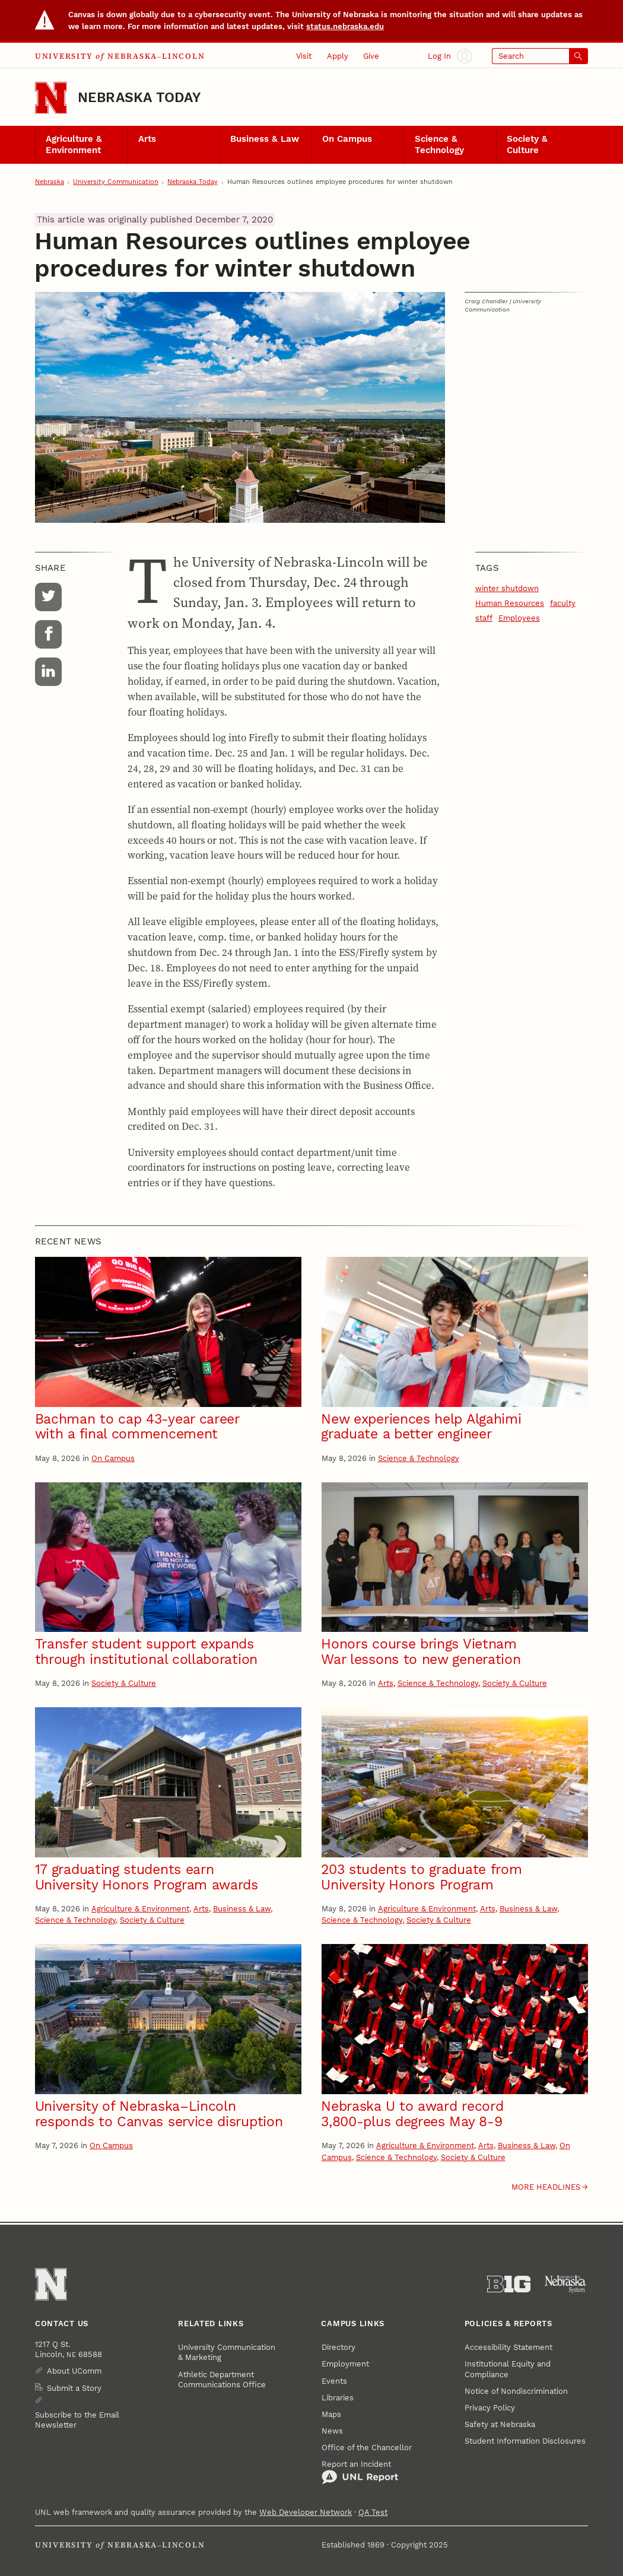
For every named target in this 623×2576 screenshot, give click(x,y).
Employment (345, 2363)
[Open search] (540, 56)
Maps (331, 2414)
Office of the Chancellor (367, 2447)
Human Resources (509, 603)
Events (334, 2381)
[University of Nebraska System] (566, 2284)
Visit (304, 56)
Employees (519, 618)
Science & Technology (439, 144)
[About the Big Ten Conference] (509, 2284)
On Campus (347, 139)
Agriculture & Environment (74, 144)
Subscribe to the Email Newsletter (77, 2419)
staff (483, 618)
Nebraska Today (139, 98)
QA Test (372, 2512)
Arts (147, 139)
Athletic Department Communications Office (222, 2379)
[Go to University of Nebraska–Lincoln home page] (51, 98)
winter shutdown (507, 588)
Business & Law (264, 139)
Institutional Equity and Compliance (508, 2368)
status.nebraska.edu (345, 26)
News (332, 2430)
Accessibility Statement (508, 2347)
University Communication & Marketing (226, 2352)
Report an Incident (360, 2472)
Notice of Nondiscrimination (516, 2391)
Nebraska (49, 182)
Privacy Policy (490, 2407)
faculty (563, 603)
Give (371, 56)
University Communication (115, 182)
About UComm (74, 2371)
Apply (337, 56)
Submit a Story (74, 2388)
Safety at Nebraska (500, 2424)
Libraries (338, 2397)
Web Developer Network (305, 2512)
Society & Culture (527, 144)
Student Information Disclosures (525, 2441)
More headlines (545, 2187)
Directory (338, 2347)
